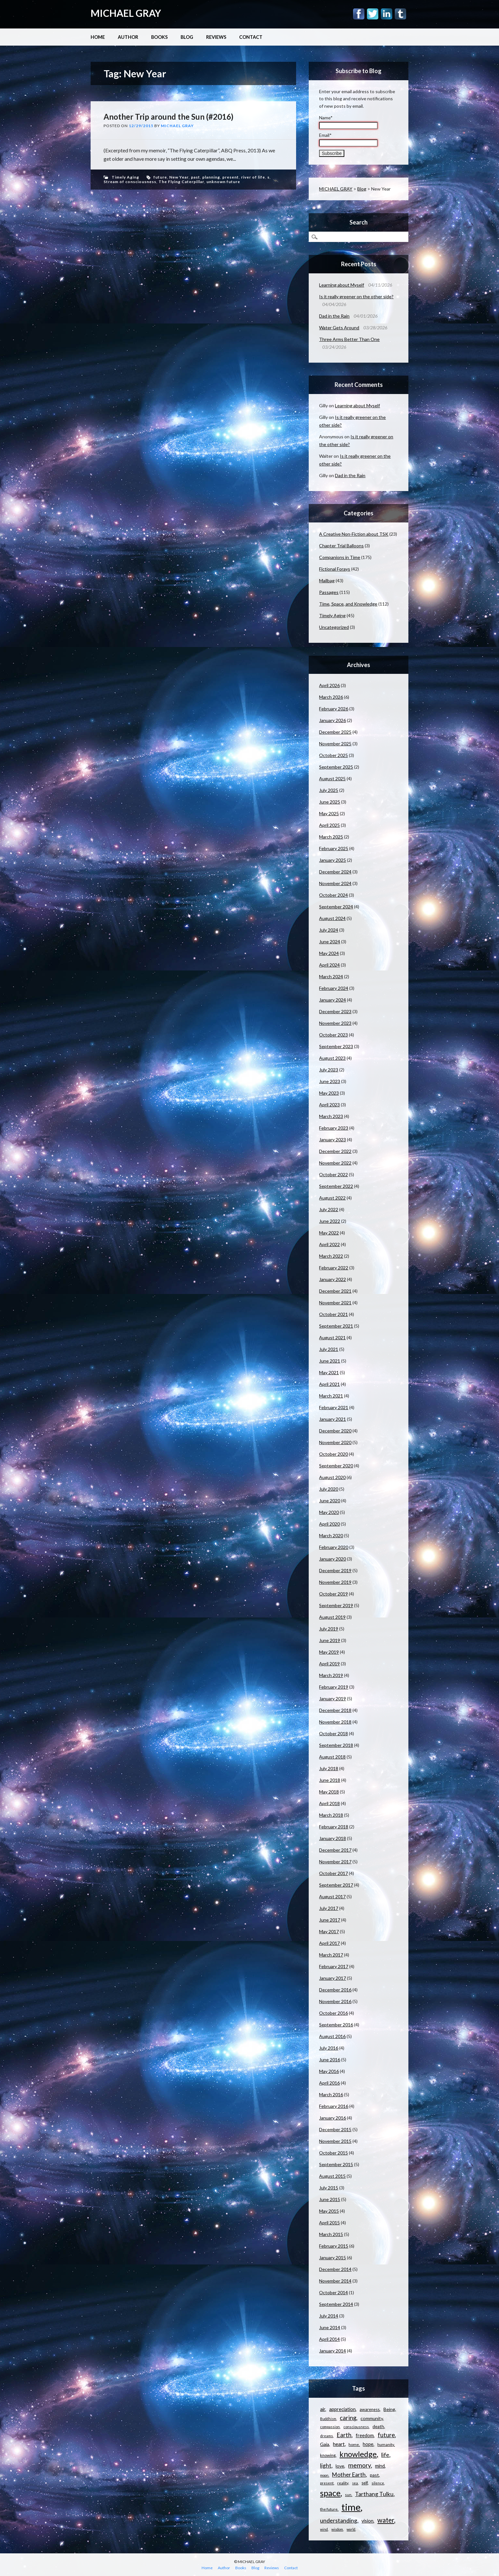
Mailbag (327, 580)
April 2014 (329, 2339)
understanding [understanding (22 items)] (338, 2520)
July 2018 (328, 1768)
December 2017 (335, 1850)
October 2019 (333, 1593)
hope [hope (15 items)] (368, 2444)
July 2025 (328, 790)
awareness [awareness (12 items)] (370, 2409)
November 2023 (335, 1023)
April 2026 (329, 685)
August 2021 (332, 1337)
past (195, 177)
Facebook (358, 13)
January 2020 (332, 1559)
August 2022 (332, 1197)
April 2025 (329, 825)
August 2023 (332, 1058)
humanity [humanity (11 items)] (385, 2444)
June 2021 (329, 1361)
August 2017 (332, 1896)
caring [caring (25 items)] (348, 2417)
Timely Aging (125, 177)
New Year (179, 177)
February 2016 (333, 2106)
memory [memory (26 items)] (359, 2465)
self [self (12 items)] (364, 2482)
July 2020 (328, 1489)
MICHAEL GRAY (126, 13)
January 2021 (332, 1419)
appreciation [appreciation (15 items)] (342, 2409)
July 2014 (328, 2315)
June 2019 (329, 1640)
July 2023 (328, 1069)
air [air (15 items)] (322, 2409)
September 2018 (336, 1745)
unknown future (223, 181)
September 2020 (336, 1465)
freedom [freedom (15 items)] (365, 2435)
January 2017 (332, 1978)
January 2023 (332, 1139)
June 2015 (329, 2199)
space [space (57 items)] (330, 2493)
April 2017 (329, 1943)
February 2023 (333, 1128)
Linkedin (386, 13)
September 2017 (336, 1885)
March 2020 (331, 1535)
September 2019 (336, 1605)
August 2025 (332, 778)
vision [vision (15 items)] (367, 2521)
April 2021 (329, 1384)
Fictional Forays (334, 569)
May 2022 (329, 1232)
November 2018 (335, 1722)
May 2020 (329, 1512)
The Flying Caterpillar (181, 181)
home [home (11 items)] (354, 2444)
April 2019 (329, 1663)
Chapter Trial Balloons (341, 545)
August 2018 (332, 1756)
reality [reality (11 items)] (342, 2483)
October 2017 (333, 1873)
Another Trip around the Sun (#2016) (168, 116)
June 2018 (329, 1780)
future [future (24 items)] (386, 2435)
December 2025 (335, 732)
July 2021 (328, 1349)
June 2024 (329, 941)
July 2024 (328, 930)
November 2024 (335, 883)
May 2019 (329, 1652)
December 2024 (335, 871)
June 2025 (329, 802)
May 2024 (329, 953)
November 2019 (335, 1582)
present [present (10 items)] (327, 2483)
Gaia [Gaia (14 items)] (324, 2444)
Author (128, 37)
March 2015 (331, 2234)
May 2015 (329, 2211)
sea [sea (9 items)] (355, 2483)
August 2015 (332, 2176)
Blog (187, 37)
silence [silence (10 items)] (377, 2483)
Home (98, 37)
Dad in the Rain (334, 316)
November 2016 (335, 2001)
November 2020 (335, 1442)
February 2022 (333, 1267)
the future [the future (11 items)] (329, 2509)
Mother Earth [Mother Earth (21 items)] (349, 2474)
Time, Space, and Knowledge (348, 604)
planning (211, 177)
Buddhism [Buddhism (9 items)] (328, 2419)
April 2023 (329, 1104)
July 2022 (328, 1209)
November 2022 (335, 1163)
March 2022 (331, 1256)
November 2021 (335, 1302)
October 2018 (333, 1733)
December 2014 (335, 2269)
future (160, 177)
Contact (250, 37)
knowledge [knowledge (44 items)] (358, 2454)
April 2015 (329, 2222)
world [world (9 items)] (351, 2529)
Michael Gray (177, 125)
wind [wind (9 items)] (324, 2529)
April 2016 (329, 2083)
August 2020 (332, 1477)
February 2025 (333, 848)
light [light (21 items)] (325, 2465)
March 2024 (331, 976)
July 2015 (328, 2187)
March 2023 (331, 1116)
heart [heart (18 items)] (339, 2444)
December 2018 (335, 1710)
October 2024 (333, 895)
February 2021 (333, 1407)
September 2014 (336, 2304)
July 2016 (328, 2048)
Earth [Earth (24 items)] (344, 2435)
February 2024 (333, 988)
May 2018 (329, 1791)
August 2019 (332, 1617)
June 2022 (329, 1221)
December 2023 (335, 1011)
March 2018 (331, 1815)
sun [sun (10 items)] (348, 2495)
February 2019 (333, 1687)
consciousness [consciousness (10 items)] (356, 2427)
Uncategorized (334, 627)
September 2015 (336, 2164)
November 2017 (335, 1861)
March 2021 (331, 1395)
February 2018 (333, 1826)
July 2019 (328, 1628)
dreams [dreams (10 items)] (326, 2436)
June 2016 (329, 2059)
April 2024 (329, 965)
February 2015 (333, 2246)
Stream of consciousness (130, 181)
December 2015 (335, 2129)
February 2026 (333, 708)
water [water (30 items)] (385, 2520)
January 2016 (332, 2118)
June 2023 (329, 1081)
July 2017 (328, 1908)
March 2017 (331, 1954)
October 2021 (333, 1314)
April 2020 (329, 1524)
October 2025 (333, 755)
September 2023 (336, 1046)
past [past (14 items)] (374, 2475)
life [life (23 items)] (385, 2454)
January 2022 (332, 1279)
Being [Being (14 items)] (389, 2409)
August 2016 (332, 2036)
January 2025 (332, 860)
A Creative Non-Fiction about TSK (353, 534)
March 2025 (331, 836)
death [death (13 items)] (378, 2426)
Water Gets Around (339, 327)
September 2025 (336, 767)
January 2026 (332, 720)
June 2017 (329, 1920)
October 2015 (333, 2152)
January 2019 (332, 1698)
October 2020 (333, 1454)
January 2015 (332, 2257)
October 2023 (333, 1034)
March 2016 (331, 2094)
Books (159, 37)
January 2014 (332, 2350)
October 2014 (333, 2292)
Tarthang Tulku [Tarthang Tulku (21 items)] (374, 2494)
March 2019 (331, 1675)
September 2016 (336, 2024)
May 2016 (329, 2071)
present (230, 177)
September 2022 (336, 1186)
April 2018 (329, 1803)
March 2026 (331, 697)
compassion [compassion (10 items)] (330, 2427)
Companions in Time (339, 557)
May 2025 (329, 813)
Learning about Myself (341, 285)
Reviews (216, 37)
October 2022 (333, 1174)
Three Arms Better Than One (349, 339)
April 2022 (329, 1244)
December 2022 (335, 1151)
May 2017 (329, 1931)
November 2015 (335, 2141)
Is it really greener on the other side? (356, 296)
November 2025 (335, 743)
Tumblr (400, 13)
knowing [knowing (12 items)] (328, 2455)
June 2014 (329, 2327)
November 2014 (335, 2281)
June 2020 (329, 1500)
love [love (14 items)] (340, 2466)
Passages (328, 592)
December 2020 (335, 1430)
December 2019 (335, 1570)
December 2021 (335, 1291)
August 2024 (332, 918)
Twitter (372, 13)
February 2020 (333, 1547)
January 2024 (332, 1000)
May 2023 (329, 1093)
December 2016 (335, 1989)
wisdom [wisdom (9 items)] (337, 2529)
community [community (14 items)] (371, 2418)
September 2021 (336, 1326)
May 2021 (329, 1372)
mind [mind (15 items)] (380, 2466)
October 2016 (333, 2013)
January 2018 (332, 1838)
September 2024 (336, 906)
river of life (253, 177)
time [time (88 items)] (350, 2507)
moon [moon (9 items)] (324, 2475)
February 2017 (333, 1966)
